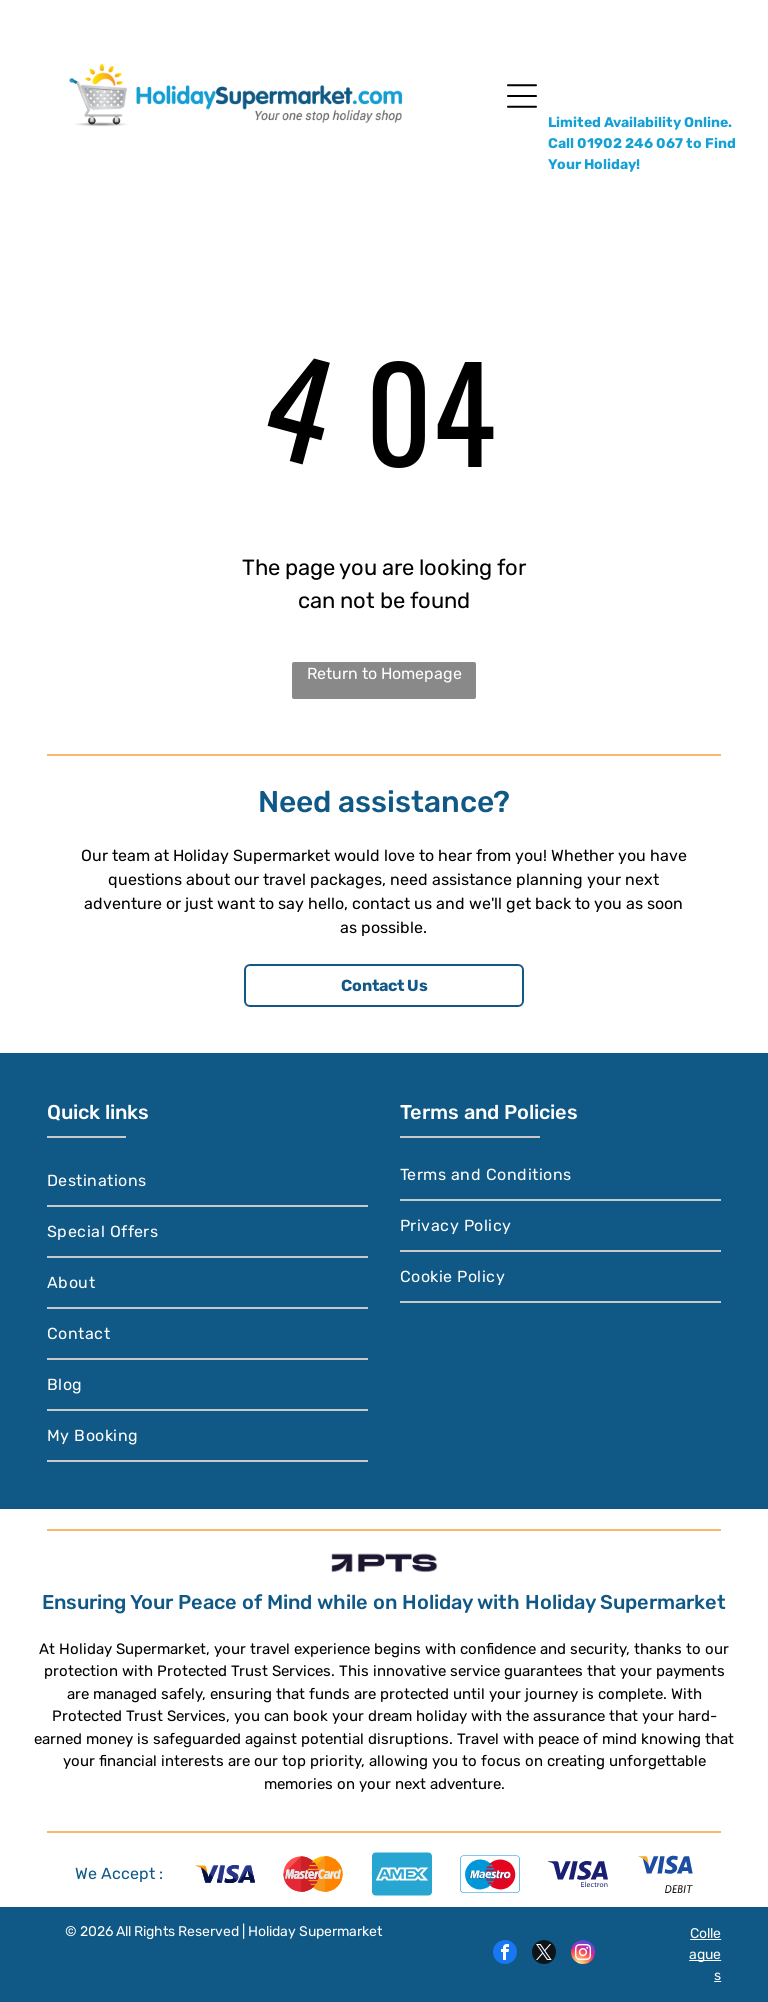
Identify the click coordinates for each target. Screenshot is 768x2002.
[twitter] (544, 1954)
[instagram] (583, 1954)
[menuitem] (207, 1181)
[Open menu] (522, 96)
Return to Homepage (384, 673)
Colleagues (705, 1954)
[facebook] (505, 1954)
